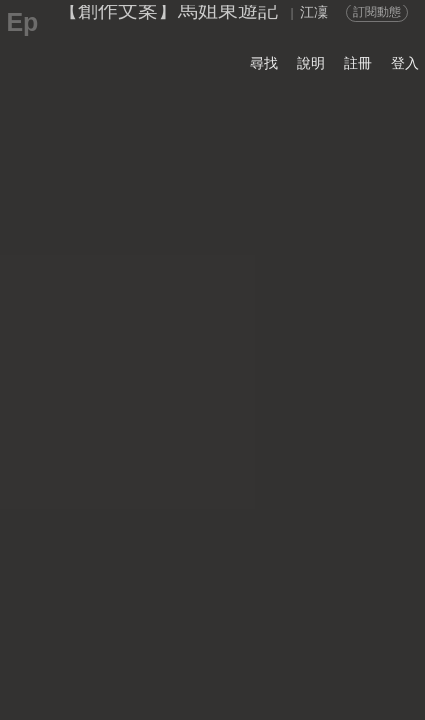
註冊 (358, 63)
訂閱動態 (377, 12)
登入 (405, 63)
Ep (22, 22)
